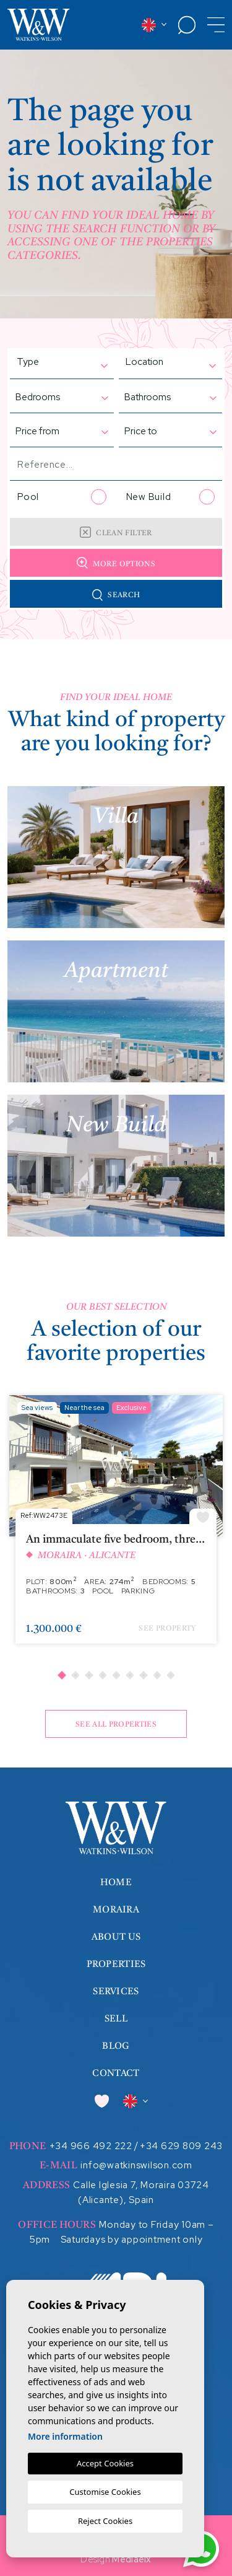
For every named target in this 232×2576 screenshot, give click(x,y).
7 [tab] (143, 1675)
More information (65, 2436)
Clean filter (116, 532)
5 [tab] (115, 1675)
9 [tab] (170, 1675)
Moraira (116, 1910)
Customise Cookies (104, 2491)
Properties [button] (116, 1964)
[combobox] (55, 363)
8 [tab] (156, 1675)
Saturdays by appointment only (132, 2239)
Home (116, 1883)
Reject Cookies (105, 2520)
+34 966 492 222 (90, 2146)
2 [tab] (75, 1675)
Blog (115, 2046)
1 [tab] (61, 1675)
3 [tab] (88, 1675)
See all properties (116, 1724)
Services (116, 1992)
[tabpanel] (116, 1525)
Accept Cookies (105, 2463)
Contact (115, 2074)
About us (116, 1937)
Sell (116, 2019)
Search (116, 595)
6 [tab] (129, 1675)
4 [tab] (102, 1675)
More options (116, 563)
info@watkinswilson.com (136, 2165)
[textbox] (47, 362)
